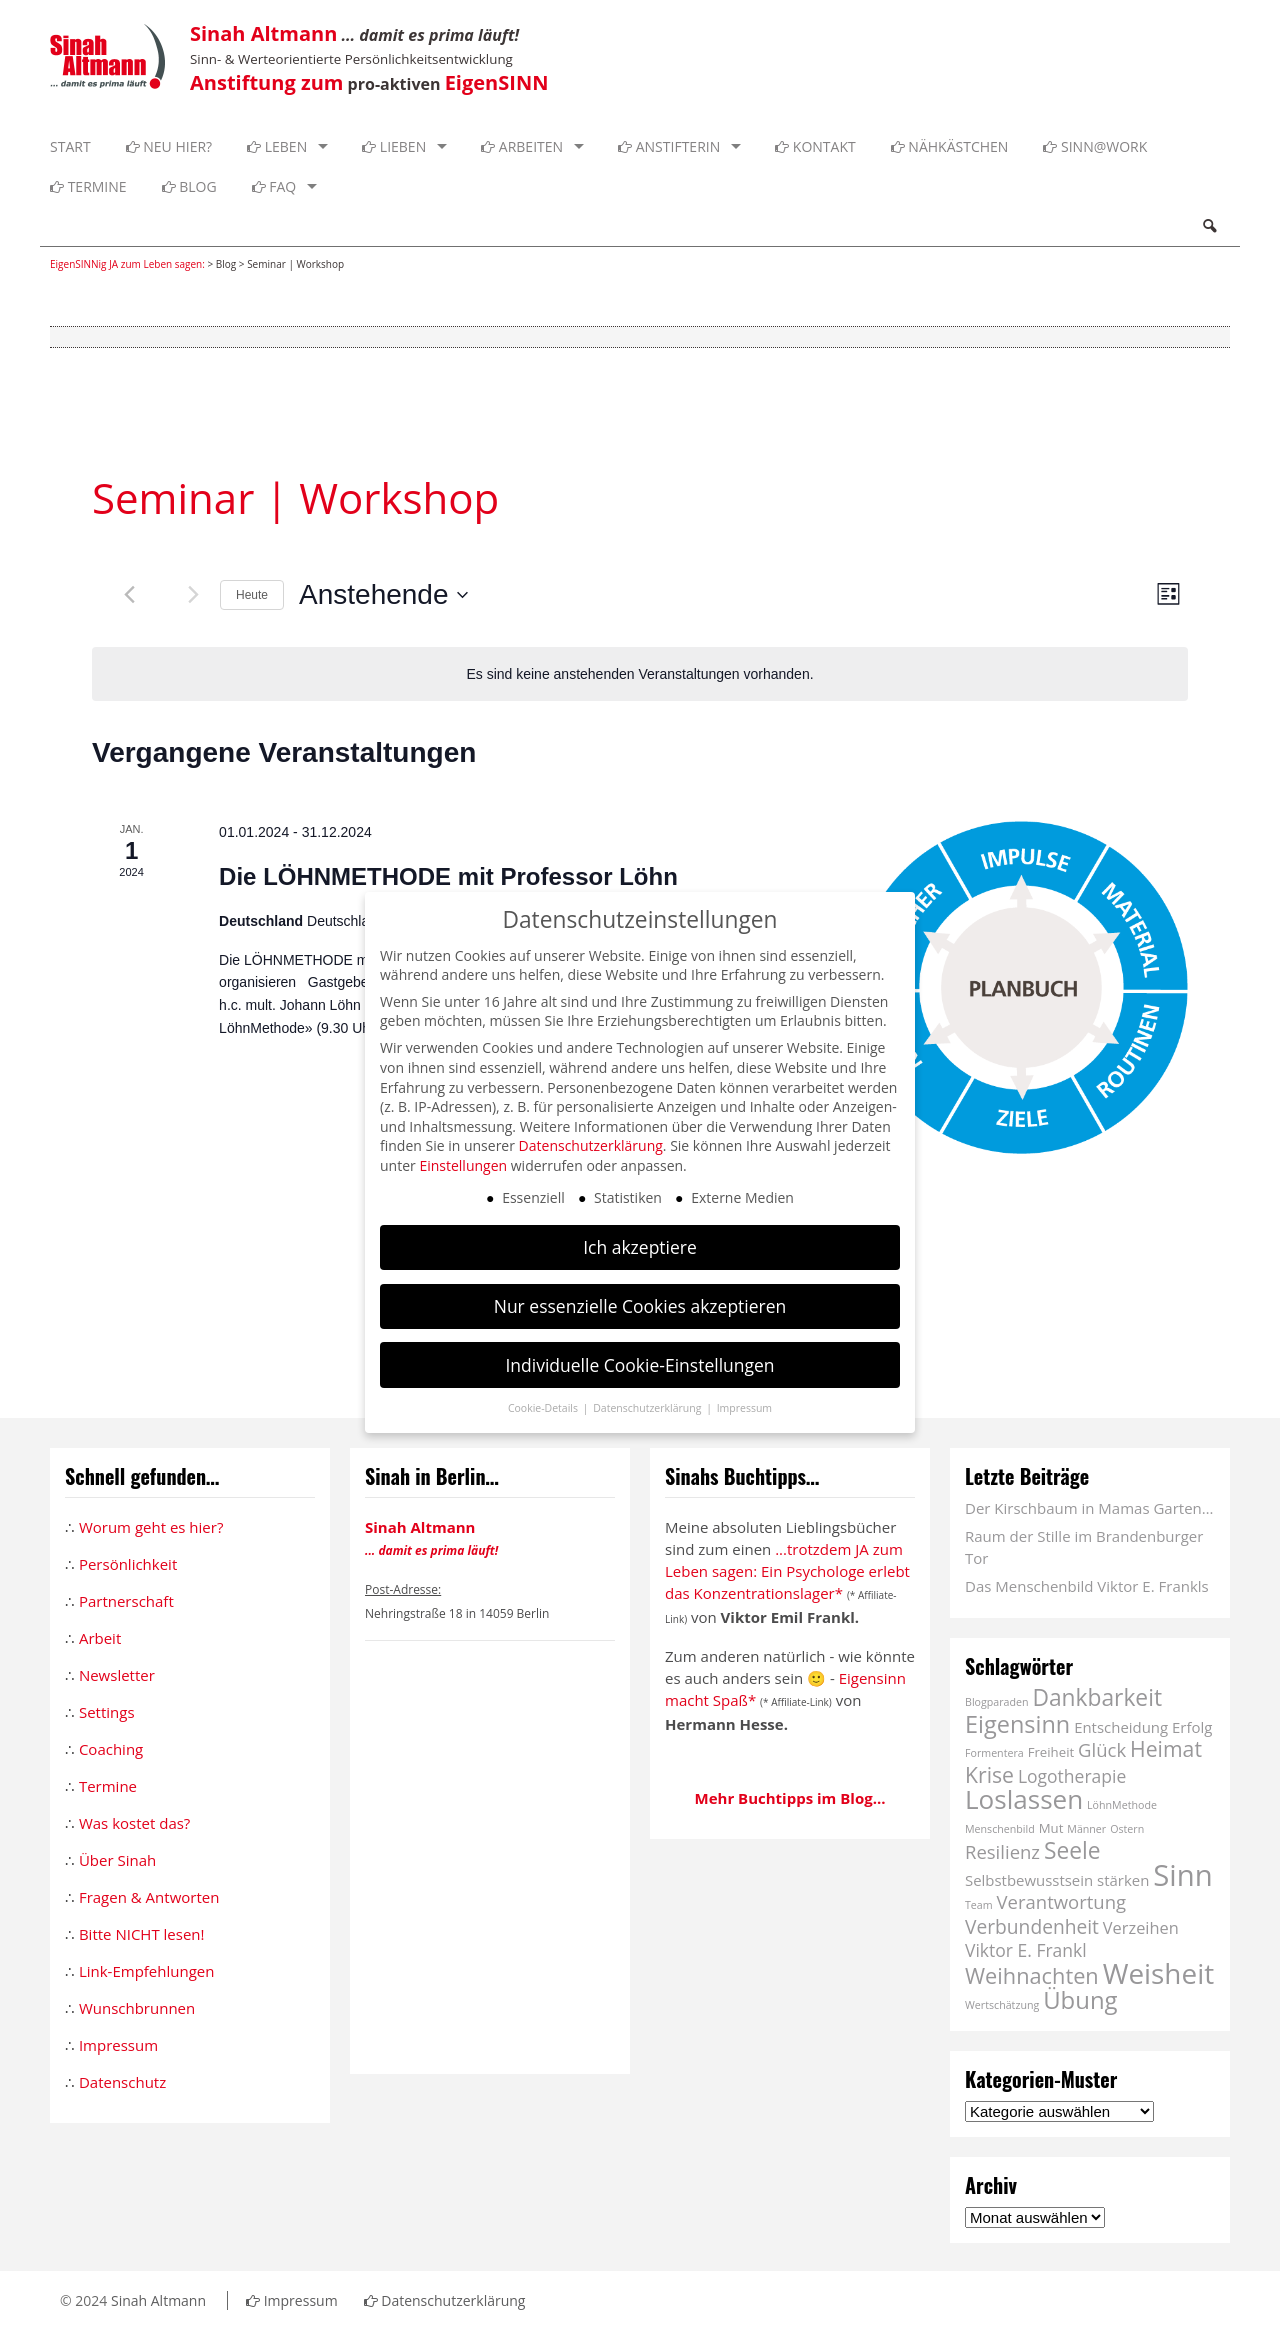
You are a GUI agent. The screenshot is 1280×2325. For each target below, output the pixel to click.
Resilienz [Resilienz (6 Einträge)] (1002, 1851)
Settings (107, 1712)
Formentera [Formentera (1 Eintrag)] (994, 1753)
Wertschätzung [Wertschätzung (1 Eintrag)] (1002, 2005)
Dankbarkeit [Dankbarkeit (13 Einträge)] (1097, 1697)
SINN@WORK (1095, 146)
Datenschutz (122, 2082)
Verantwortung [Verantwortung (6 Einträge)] (1062, 1901)
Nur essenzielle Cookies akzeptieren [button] (640, 1306)
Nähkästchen (950, 146)
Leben (277, 146)
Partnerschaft (126, 1601)
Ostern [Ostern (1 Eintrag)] (1127, 1829)
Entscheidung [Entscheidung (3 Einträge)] (1121, 1727)
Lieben (394, 146)
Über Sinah (117, 1860)
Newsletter (117, 1675)
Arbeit (100, 1638)
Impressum (118, 2045)
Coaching (111, 1749)
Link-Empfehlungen (147, 1971)
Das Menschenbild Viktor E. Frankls (1087, 1586)
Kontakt (815, 146)
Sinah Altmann (158, 2300)
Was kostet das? (134, 1823)
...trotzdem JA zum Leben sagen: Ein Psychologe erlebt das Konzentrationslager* (787, 1571)
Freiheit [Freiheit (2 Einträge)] (1051, 1752)
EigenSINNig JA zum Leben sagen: (127, 264)
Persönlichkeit (128, 1564)
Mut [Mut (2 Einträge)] (1051, 1828)
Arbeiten (522, 146)
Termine (88, 186)
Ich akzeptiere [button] (640, 1247)
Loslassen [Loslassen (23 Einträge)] (1024, 1799)
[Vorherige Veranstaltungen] (129, 595)
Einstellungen (463, 1165)
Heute (252, 595)
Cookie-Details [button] (544, 1408)
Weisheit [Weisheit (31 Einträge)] (1159, 1973)
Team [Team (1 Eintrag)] (979, 1905)
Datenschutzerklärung (445, 2300)
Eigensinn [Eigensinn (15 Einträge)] (1017, 1724)
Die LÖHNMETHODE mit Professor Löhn (448, 876)
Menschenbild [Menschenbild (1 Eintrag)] (1000, 1829)
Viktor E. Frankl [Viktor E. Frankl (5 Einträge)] (1026, 1950)
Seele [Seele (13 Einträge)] (1072, 1850)
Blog (189, 186)
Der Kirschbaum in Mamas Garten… (1089, 1508)
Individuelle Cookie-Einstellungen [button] (639, 1365)
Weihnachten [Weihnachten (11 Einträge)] (1032, 1975)
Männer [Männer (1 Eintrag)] (1086, 1829)
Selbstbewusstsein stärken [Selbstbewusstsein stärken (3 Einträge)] (1057, 1880)
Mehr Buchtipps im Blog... (790, 1798)
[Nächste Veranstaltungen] (193, 595)
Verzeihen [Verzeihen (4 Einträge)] (1141, 1928)
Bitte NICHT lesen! (142, 1934)
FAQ (274, 186)
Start (70, 146)
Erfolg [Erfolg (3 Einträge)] (1192, 1727)
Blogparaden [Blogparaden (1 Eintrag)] (997, 1702)
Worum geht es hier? (151, 1527)
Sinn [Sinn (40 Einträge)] (1182, 1875)
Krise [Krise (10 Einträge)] (989, 1774)
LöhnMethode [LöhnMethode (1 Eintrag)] (1122, 1805)
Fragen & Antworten (149, 1897)
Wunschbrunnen (137, 2008)
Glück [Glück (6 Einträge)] (1102, 1749)
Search (1209, 226)
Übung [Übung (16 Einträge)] (1080, 1999)
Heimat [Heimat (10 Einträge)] (1166, 1748)
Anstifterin (669, 146)
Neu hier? (169, 146)
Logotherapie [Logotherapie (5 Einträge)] (1072, 1776)
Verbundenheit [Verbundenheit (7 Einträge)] (1032, 1926)
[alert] (640, 674)
